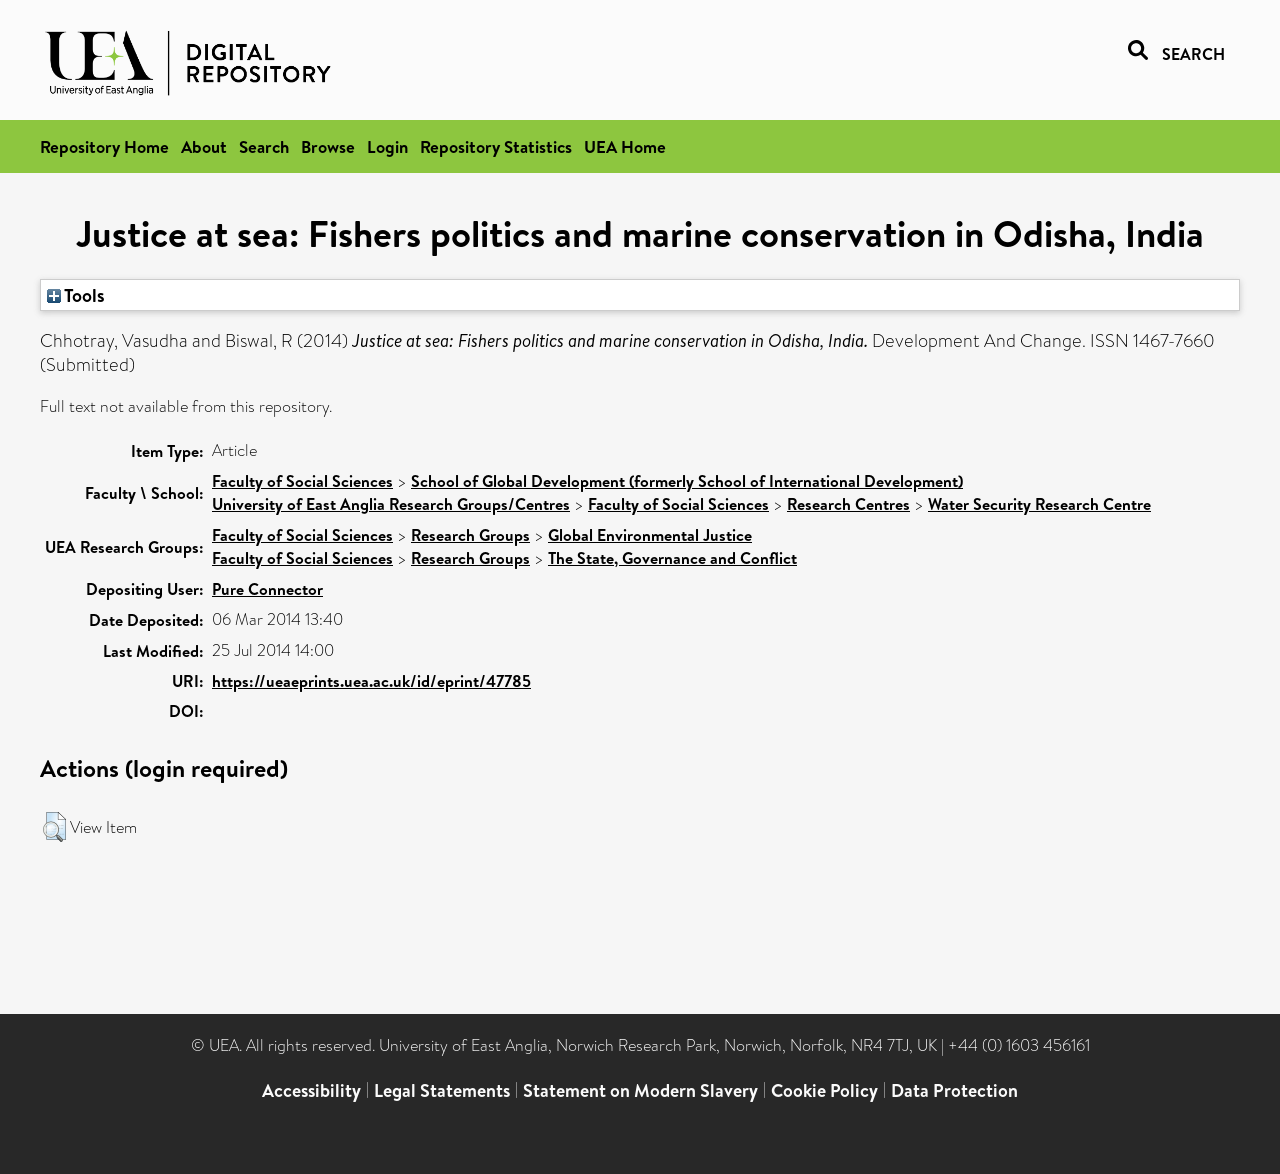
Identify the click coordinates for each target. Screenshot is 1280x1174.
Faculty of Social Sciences (302, 481)
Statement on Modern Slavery (640, 1090)
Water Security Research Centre (1039, 504)
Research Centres (848, 504)
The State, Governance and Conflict (672, 558)
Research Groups (470, 535)
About (204, 146)
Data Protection (954, 1090)
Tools (76, 295)
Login (387, 146)
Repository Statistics (496, 146)
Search (264, 146)
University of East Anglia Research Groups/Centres (391, 504)
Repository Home (104, 146)
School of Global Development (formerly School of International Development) (687, 481)
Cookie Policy (824, 1090)
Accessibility (311, 1090)
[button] (54, 827)
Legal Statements (442, 1090)
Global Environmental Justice (650, 535)
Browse (328, 146)
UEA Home (625, 146)
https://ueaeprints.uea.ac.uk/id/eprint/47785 (371, 681)
